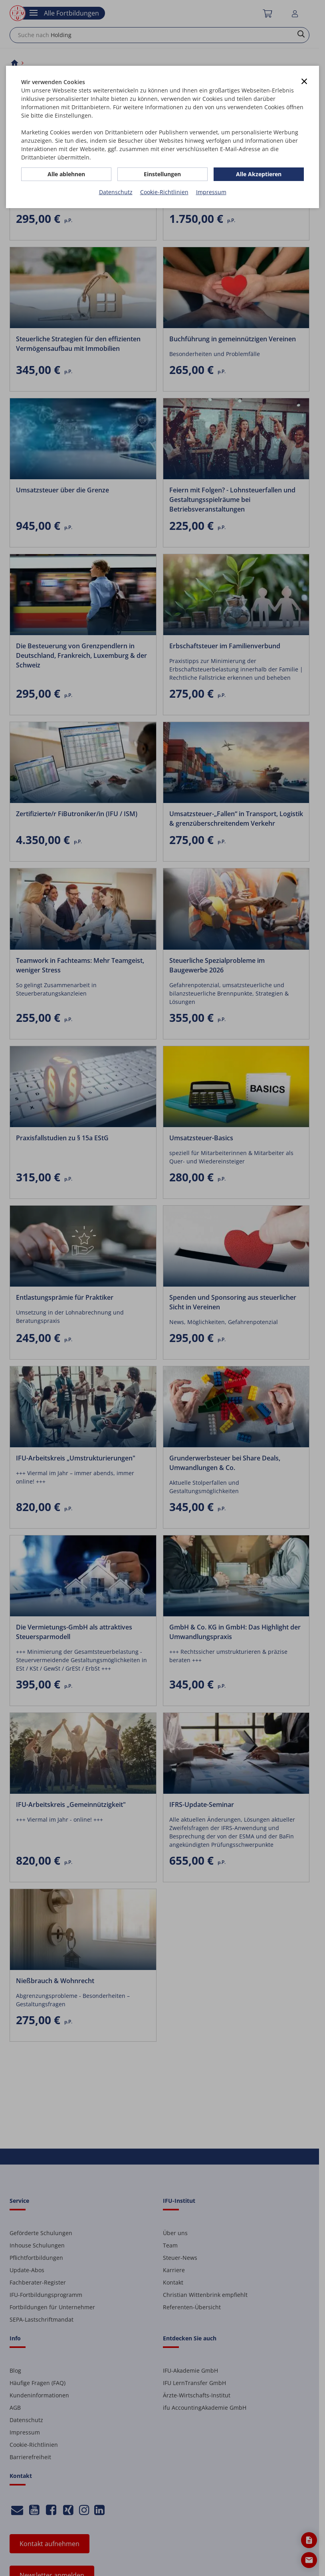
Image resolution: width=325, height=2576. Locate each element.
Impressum (211, 192)
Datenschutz (116, 192)
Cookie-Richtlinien (164, 192)
